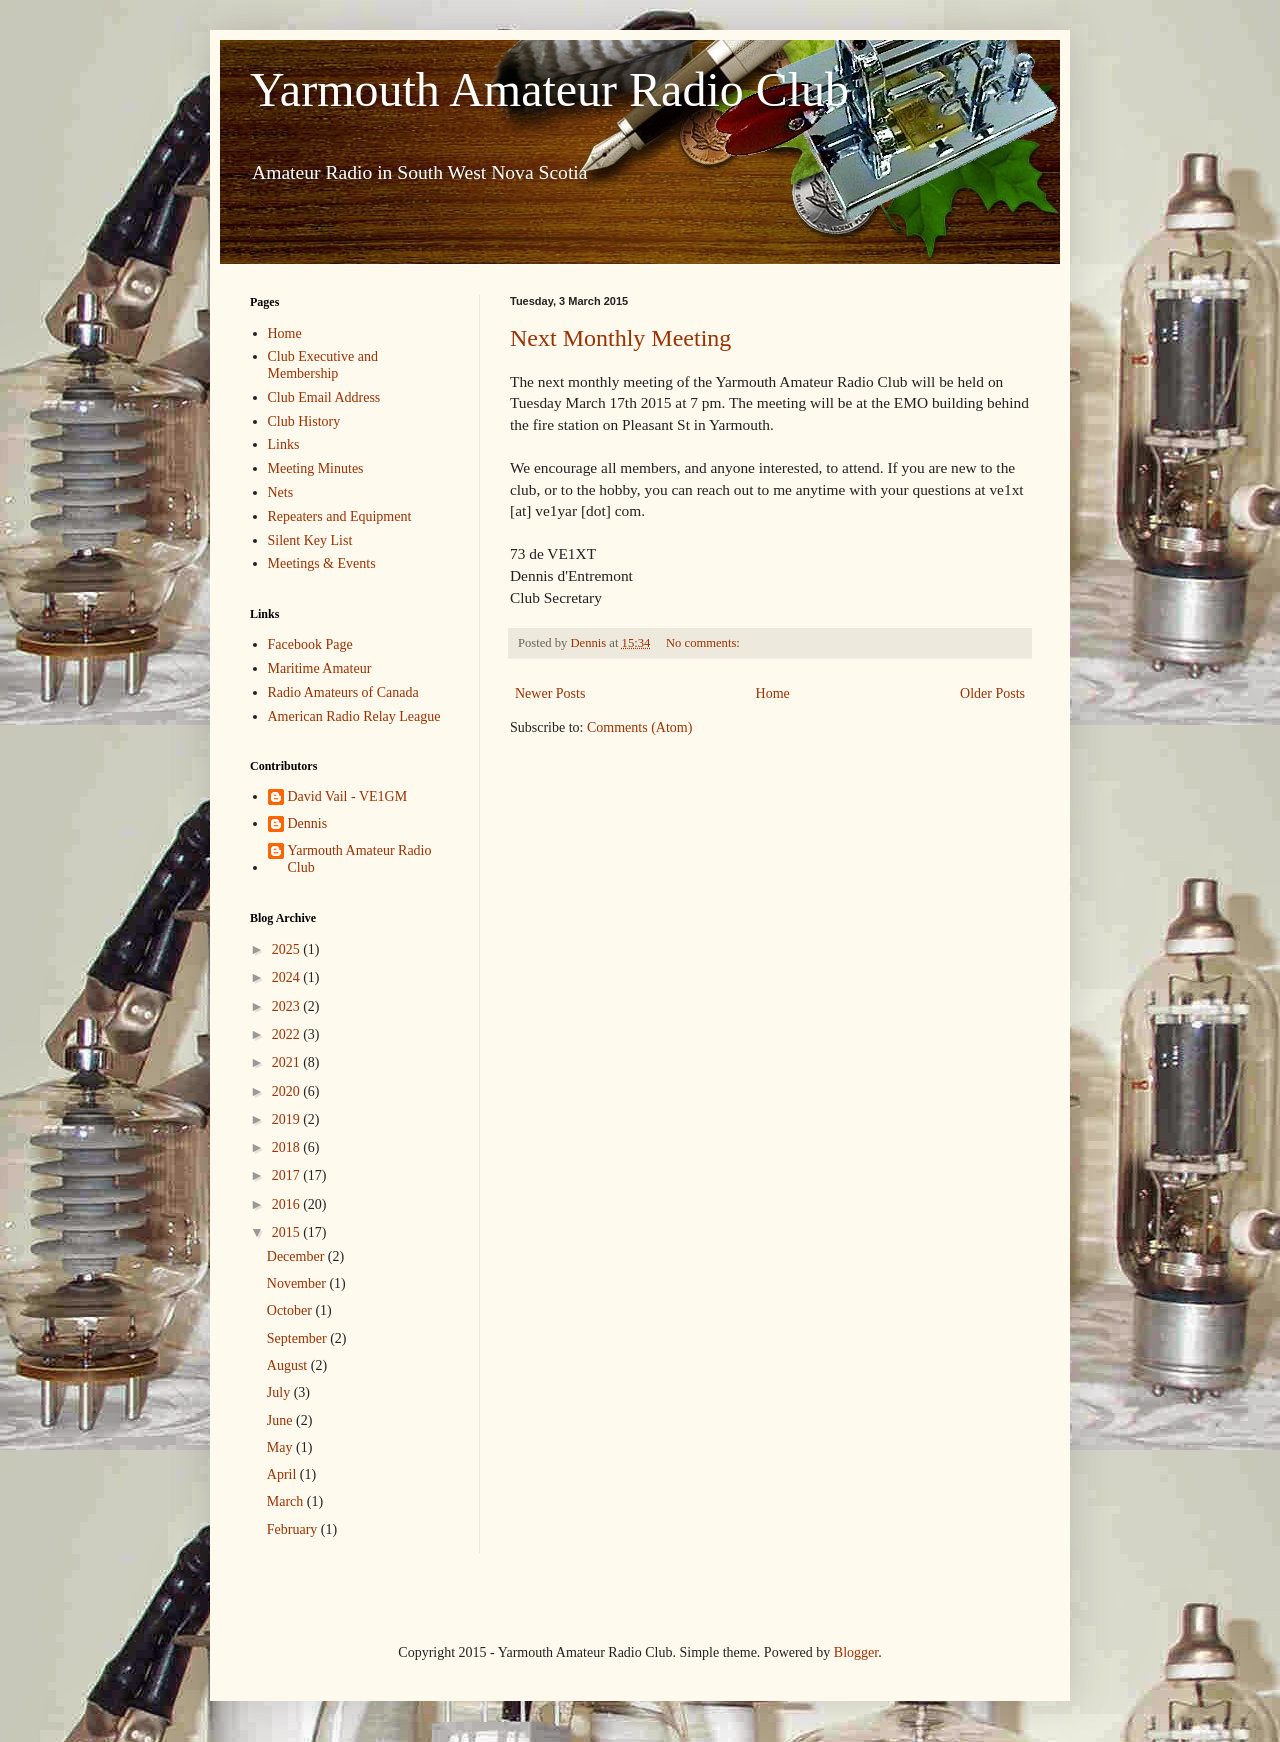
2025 (288, 949)
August (289, 1365)
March (287, 1501)
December (297, 1256)
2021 (288, 1062)
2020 (288, 1091)
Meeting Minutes (316, 468)
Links (284, 444)
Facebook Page (310, 644)
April (283, 1474)
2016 (288, 1204)
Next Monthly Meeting (620, 338)
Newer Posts (550, 693)
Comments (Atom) (639, 727)
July (280, 1392)
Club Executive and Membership (323, 365)
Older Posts (992, 693)
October (291, 1310)
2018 (288, 1147)
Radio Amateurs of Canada (343, 692)
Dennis (308, 823)
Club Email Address (324, 397)
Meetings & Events (322, 563)
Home (773, 693)
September (298, 1338)
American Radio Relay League (354, 716)
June (281, 1420)
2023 (288, 1006)
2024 (288, 977)
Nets (281, 492)
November (298, 1283)
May (281, 1447)
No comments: (704, 643)
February (294, 1529)
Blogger (856, 1652)
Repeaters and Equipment (340, 516)
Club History (304, 421)
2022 (288, 1034)
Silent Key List (310, 540)
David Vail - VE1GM (348, 796)
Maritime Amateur (320, 668)
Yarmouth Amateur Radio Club (549, 89)
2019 (288, 1119)
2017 (288, 1175)
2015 (288, 1232)
